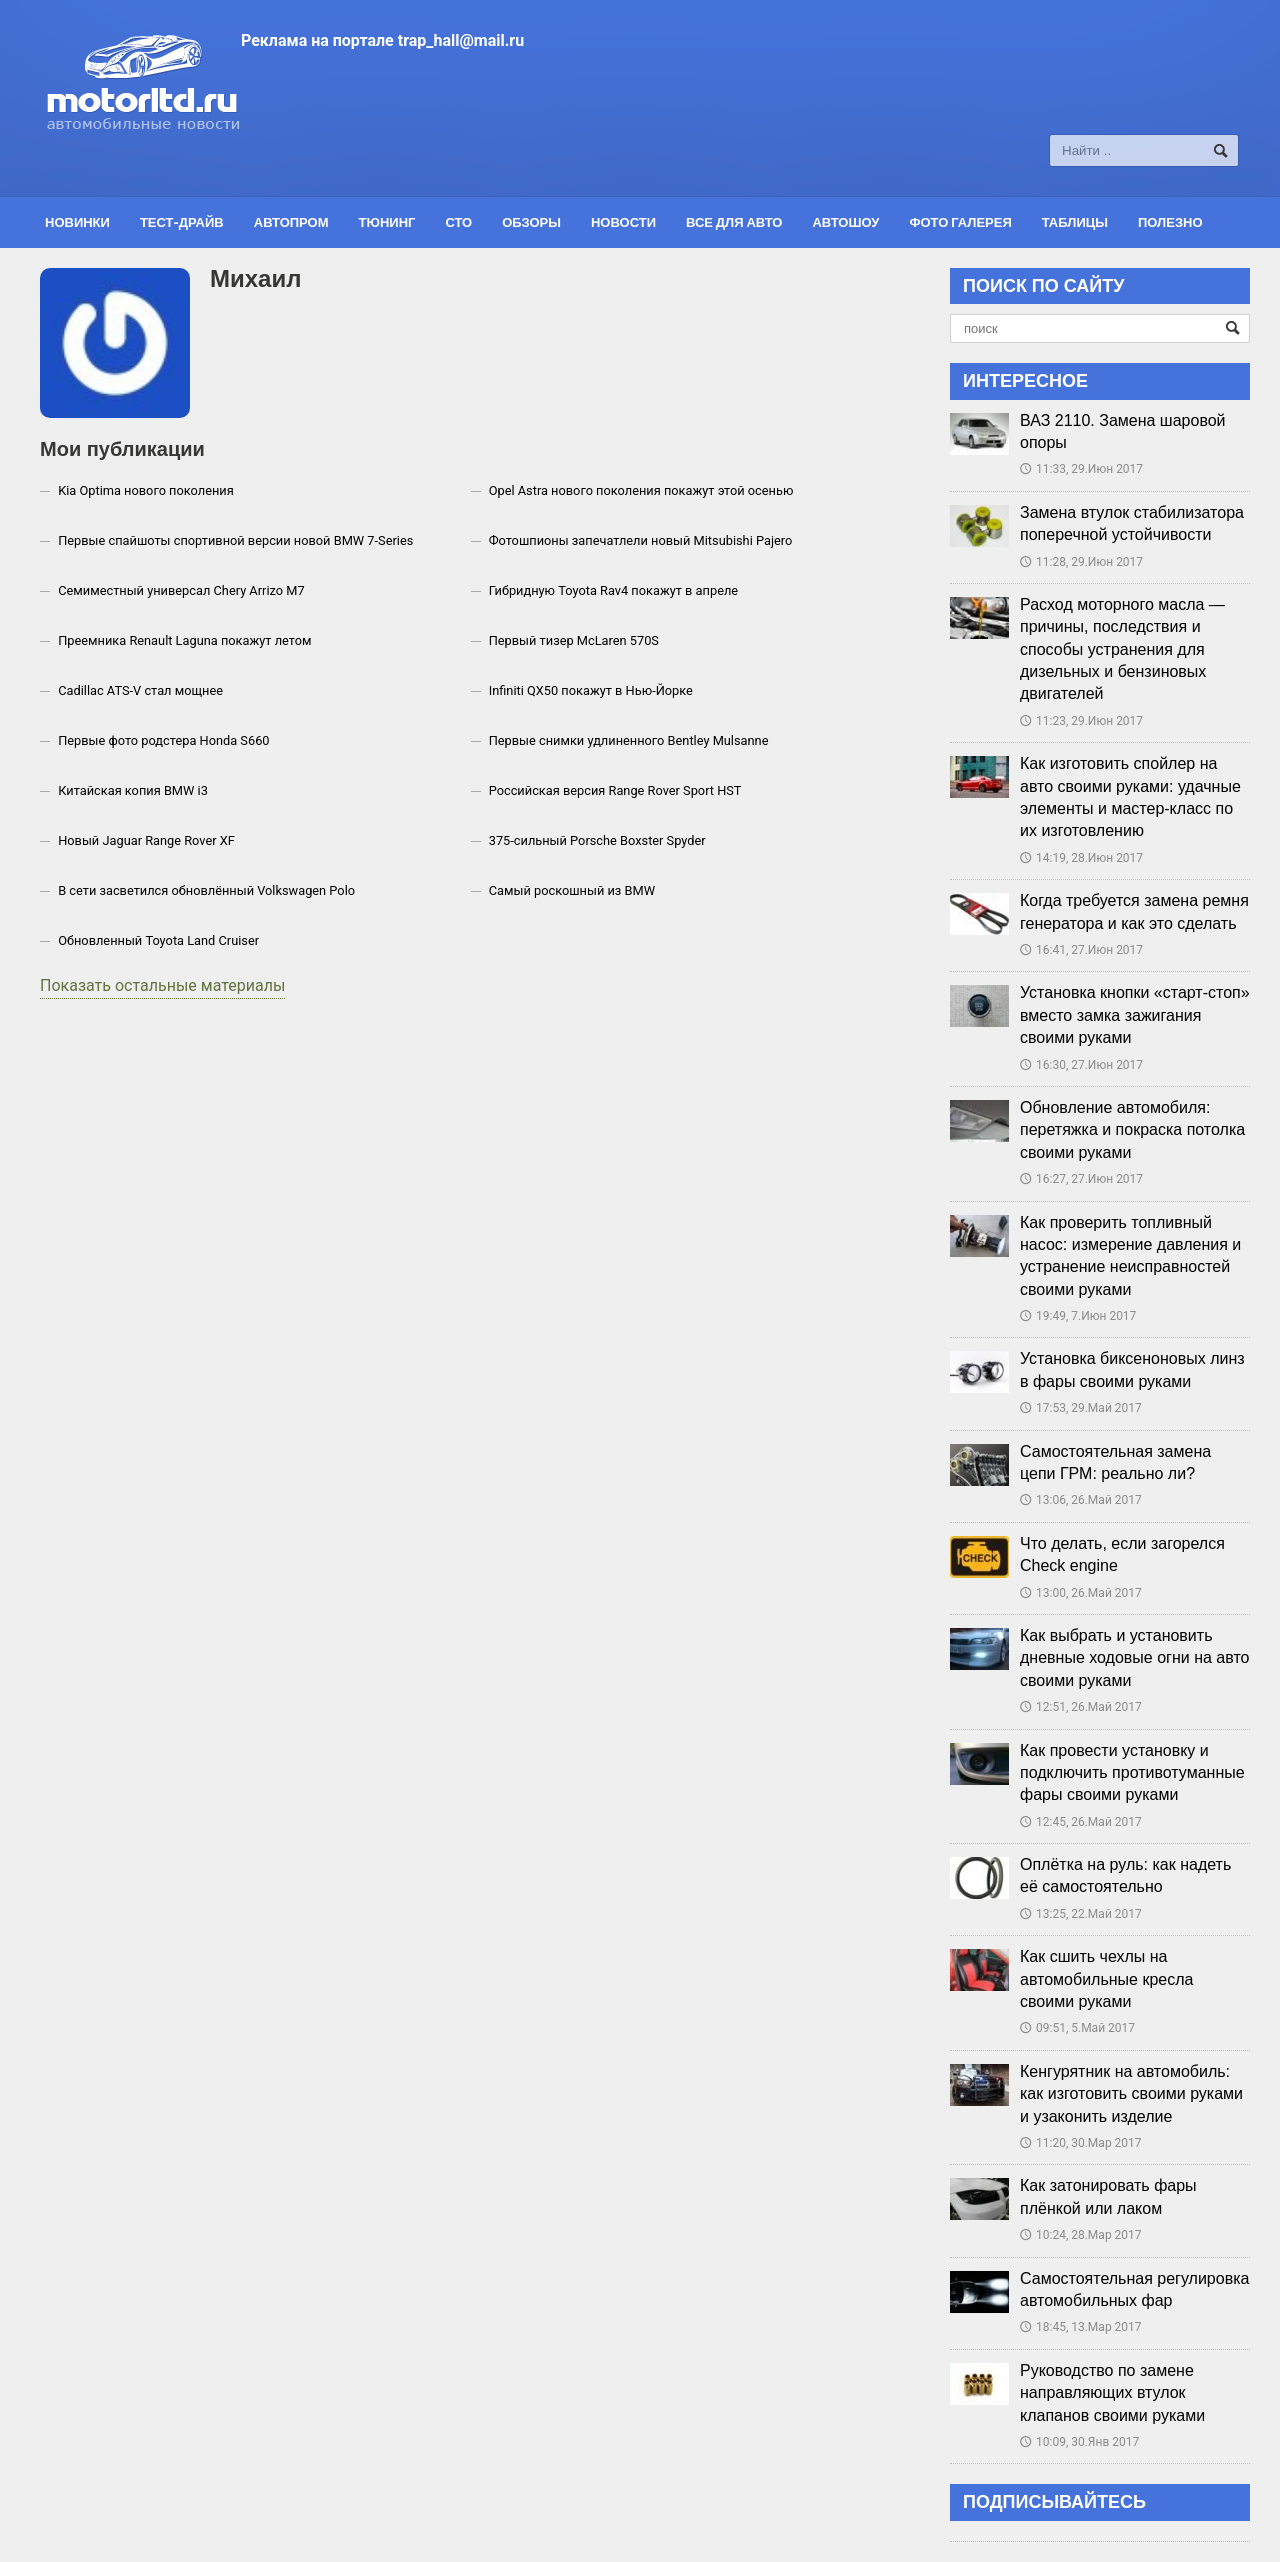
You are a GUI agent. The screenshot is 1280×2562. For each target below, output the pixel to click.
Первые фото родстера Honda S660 (163, 740)
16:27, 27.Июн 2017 (1081, 1179)
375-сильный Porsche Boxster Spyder (597, 840)
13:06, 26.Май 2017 (1081, 1500)
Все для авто (734, 222)
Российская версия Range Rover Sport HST (615, 790)
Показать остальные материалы (162, 985)
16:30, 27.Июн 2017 (1081, 1065)
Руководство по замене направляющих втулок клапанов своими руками (1112, 2393)
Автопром (291, 222)
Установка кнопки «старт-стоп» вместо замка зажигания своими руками (1135, 1015)
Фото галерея (960, 222)
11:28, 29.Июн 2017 (1081, 562)
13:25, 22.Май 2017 (1081, 1914)
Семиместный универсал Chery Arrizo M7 (181, 590)
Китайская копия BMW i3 (133, 790)
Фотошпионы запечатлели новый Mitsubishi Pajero (641, 540)
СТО (458, 222)
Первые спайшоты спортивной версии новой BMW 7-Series (235, 540)
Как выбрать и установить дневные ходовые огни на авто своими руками (1134, 1658)
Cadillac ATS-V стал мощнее (140, 690)
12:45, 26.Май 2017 (1081, 1822)
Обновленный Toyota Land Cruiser (158, 940)
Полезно (1170, 222)
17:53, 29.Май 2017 (1081, 1408)
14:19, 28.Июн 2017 (1081, 858)
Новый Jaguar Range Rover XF (146, 840)
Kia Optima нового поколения (146, 490)
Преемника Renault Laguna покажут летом (184, 640)
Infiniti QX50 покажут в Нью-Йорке (591, 690)
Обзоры (531, 222)
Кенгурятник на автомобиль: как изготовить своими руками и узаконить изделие (1131, 2094)
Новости (623, 222)
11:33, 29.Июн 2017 (1081, 469)
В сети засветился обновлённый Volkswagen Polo (206, 890)
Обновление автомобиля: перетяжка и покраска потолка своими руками (1132, 1130)
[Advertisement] (746, 97)
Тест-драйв (182, 222)
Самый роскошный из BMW (572, 890)
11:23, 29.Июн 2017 (1081, 721)
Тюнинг (387, 222)
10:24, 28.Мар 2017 (1081, 2235)
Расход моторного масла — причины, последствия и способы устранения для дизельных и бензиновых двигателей (1122, 649)
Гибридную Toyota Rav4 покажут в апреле (613, 590)
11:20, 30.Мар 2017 (1081, 2143)
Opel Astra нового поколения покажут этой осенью (641, 490)
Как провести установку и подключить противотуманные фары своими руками (1132, 1773)
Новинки (77, 222)
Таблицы (1075, 222)
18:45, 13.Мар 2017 (1081, 2327)
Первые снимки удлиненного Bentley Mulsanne (629, 740)
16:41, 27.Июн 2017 (1081, 950)
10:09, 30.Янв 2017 (1079, 2442)
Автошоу (845, 222)
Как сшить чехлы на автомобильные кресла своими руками (1106, 1979)
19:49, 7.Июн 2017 (1078, 1316)
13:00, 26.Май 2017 (1081, 1593)
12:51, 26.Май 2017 (1081, 1707)
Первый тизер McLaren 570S (574, 640)
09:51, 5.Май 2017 (1077, 2028)
